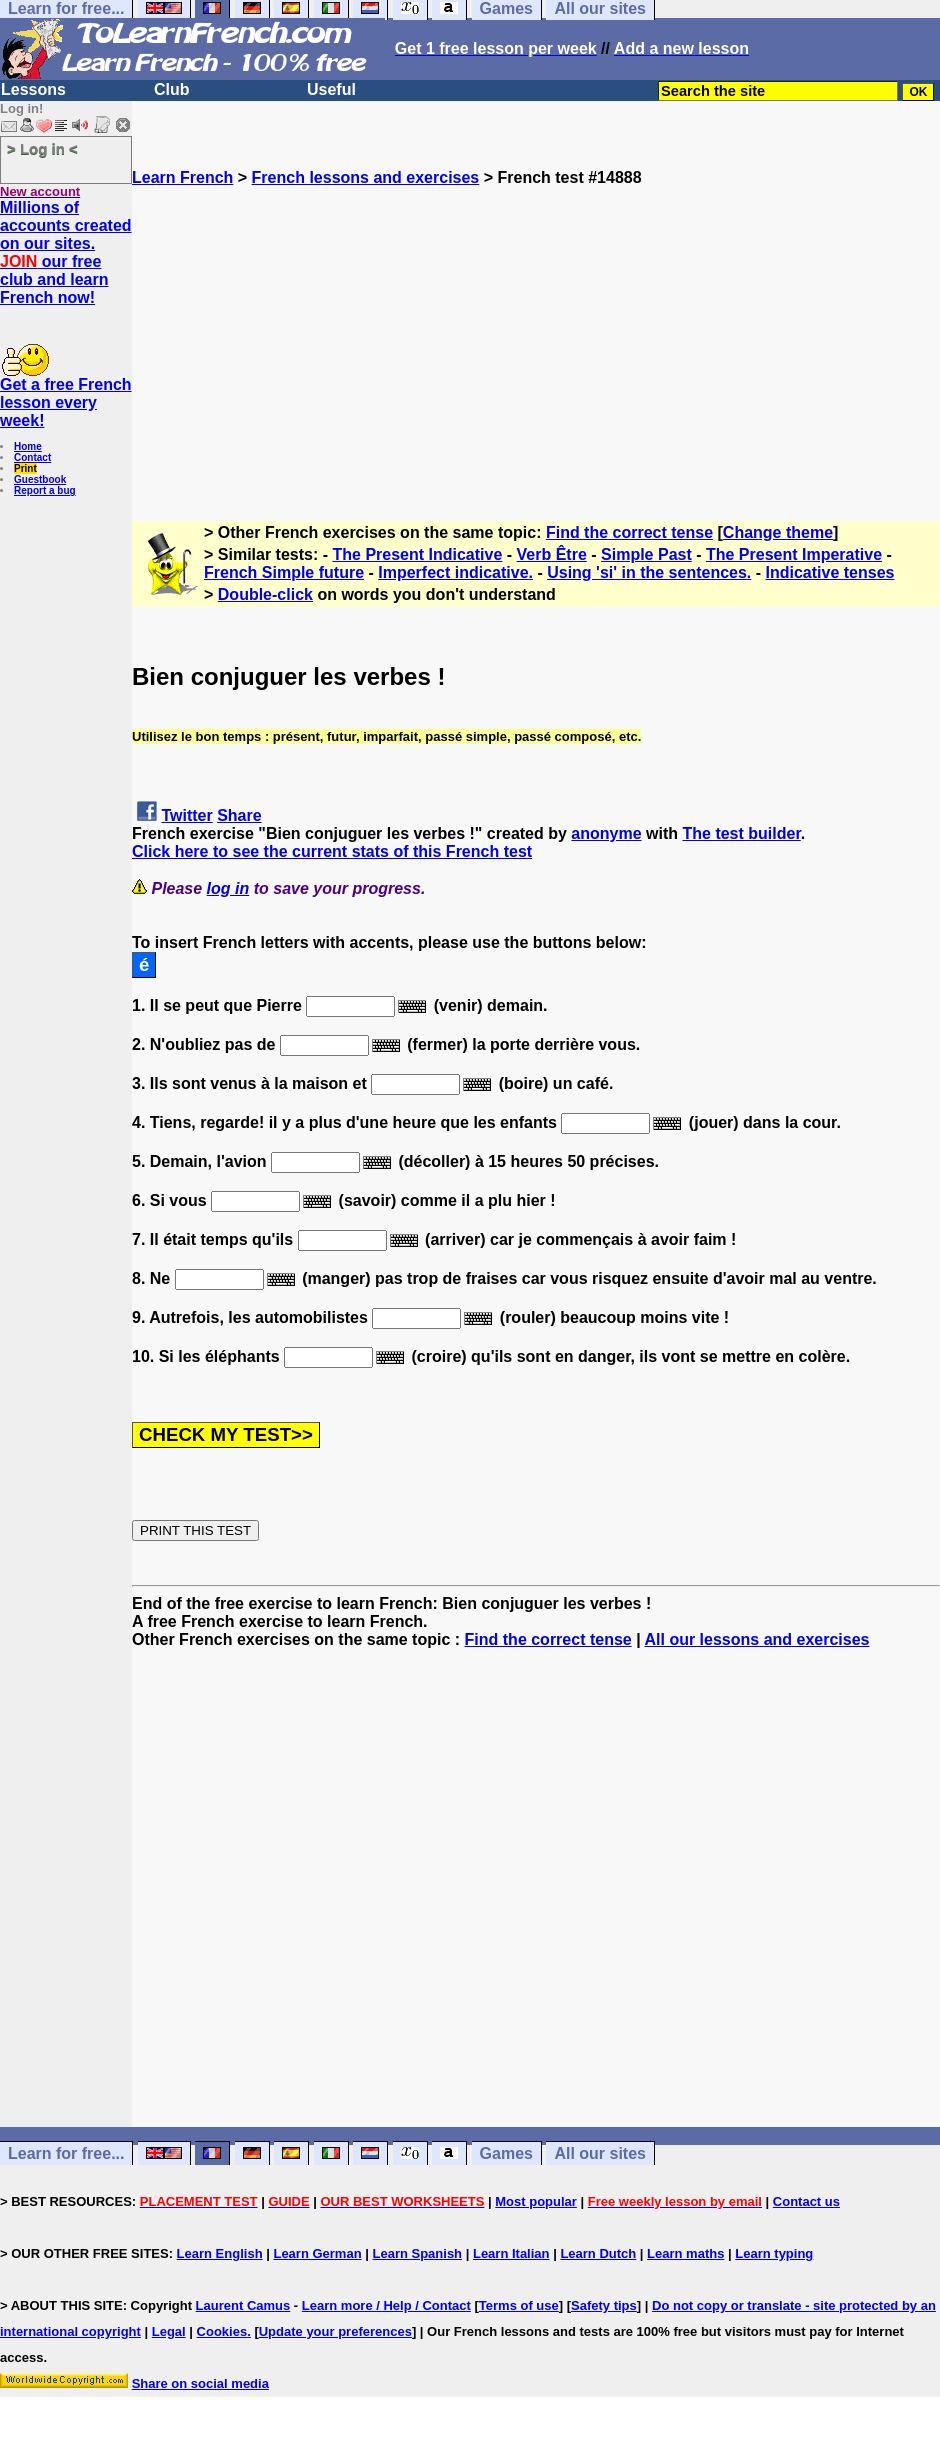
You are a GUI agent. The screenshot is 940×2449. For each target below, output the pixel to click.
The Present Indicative (418, 554)
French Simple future (284, 572)
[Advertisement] (536, 327)
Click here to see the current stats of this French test (332, 851)
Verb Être (552, 554)
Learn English (220, 2253)
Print (25, 468)
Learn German (317, 2253)
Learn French (182, 177)
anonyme (606, 833)
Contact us (806, 2201)
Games (506, 2153)
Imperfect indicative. (455, 572)
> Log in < (42, 148)
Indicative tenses (830, 572)
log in (228, 888)
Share (239, 815)
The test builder (742, 833)
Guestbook (40, 479)
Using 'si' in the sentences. (649, 572)
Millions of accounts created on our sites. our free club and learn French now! (66, 252)
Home (28, 446)
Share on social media (200, 2383)
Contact (32, 457)
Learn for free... (66, 2153)
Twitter (186, 815)
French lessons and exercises (366, 177)
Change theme (778, 532)
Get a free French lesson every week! (66, 402)
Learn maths (685, 2253)
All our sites (600, 2153)
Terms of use (519, 2305)
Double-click (265, 594)
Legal (169, 2331)
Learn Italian (511, 2253)
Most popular (536, 2201)
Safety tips (604, 2305)
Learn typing (774, 2253)
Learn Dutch (598, 2253)
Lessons (33, 89)
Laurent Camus (243, 2305)
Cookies (222, 2331)
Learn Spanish (417, 2253)
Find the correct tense (629, 532)
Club (172, 89)
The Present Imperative (794, 554)
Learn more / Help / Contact (386, 2305)
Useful (331, 89)
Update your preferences (335, 2331)
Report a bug (45, 490)
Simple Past (646, 554)
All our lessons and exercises (757, 1639)
